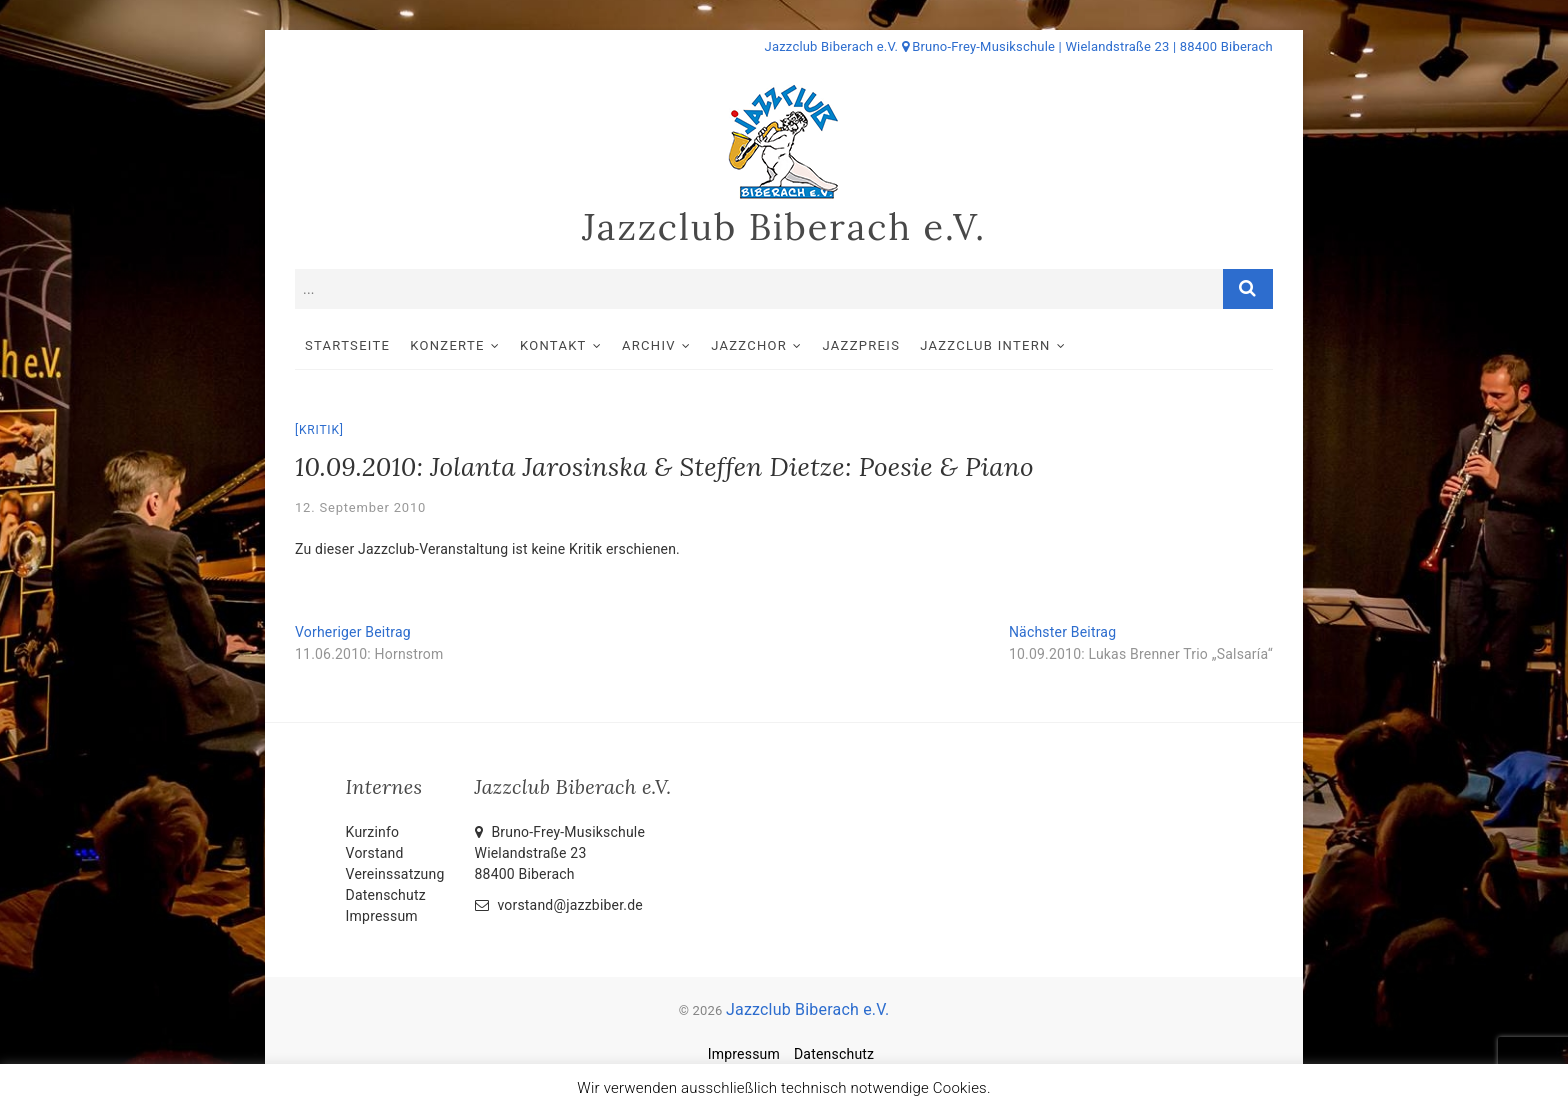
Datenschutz (386, 895)
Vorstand (375, 853)
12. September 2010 (360, 507)
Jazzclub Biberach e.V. (784, 227)
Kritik (319, 430)
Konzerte (447, 345)
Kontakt (553, 345)
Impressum (382, 916)
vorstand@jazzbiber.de (559, 905)
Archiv (649, 345)
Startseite (347, 345)
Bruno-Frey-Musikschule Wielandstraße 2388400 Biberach (560, 853)
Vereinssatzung (395, 874)
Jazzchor (749, 345)
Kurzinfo (373, 832)
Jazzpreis (862, 345)
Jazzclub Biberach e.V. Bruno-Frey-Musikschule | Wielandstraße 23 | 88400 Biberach (1019, 46)
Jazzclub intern (985, 345)
